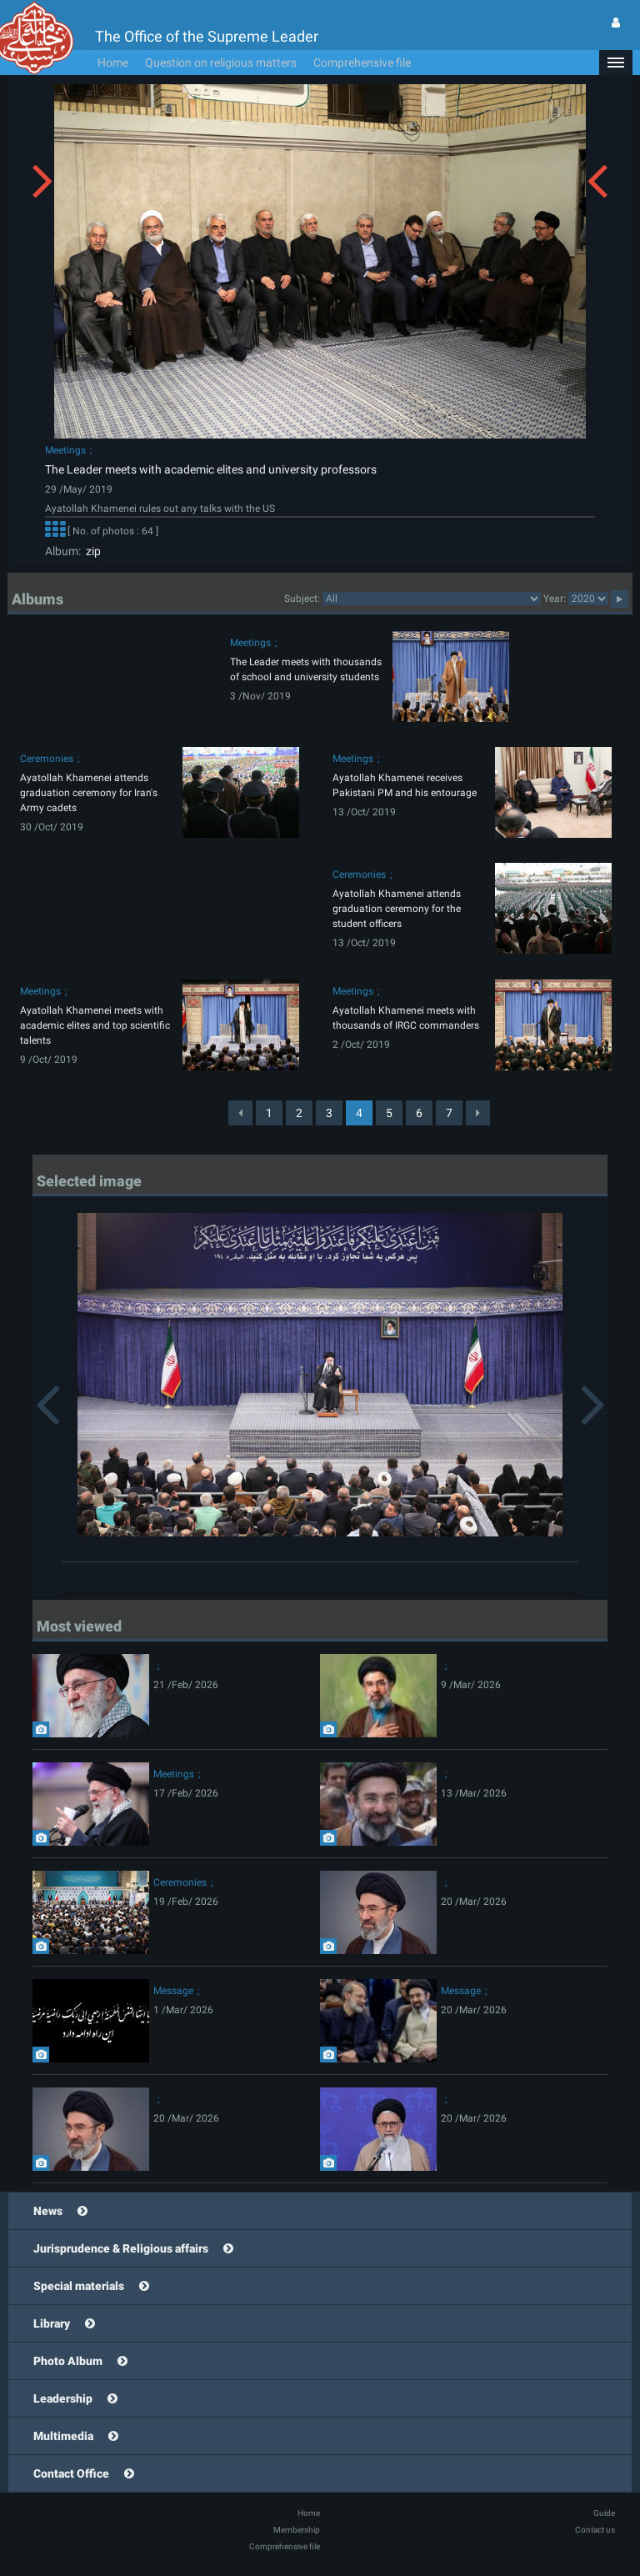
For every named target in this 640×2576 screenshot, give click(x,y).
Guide (604, 2513)
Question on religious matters (221, 62)
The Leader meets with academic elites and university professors (211, 469)
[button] (615, 62)
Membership (296, 2529)
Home (113, 62)
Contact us (595, 2529)
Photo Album (67, 2361)
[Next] (478, 1112)
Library (51, 2323)
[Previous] (240, 1112)
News (47, 2211)
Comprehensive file (362, 62)
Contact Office (71, 2473)
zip (91, 551)
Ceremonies (46, 758)
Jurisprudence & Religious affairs (120, 2248)
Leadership (62, 2398)
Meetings (65, 450)
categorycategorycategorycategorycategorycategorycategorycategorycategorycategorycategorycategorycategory (431, 598)
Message (173, 1991)
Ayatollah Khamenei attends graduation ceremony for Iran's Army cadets (89, 793)
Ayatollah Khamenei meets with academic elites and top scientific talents (95, 1025)
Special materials (78, 2286)
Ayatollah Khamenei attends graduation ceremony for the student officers (396, 909)
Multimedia (63, 2436)
